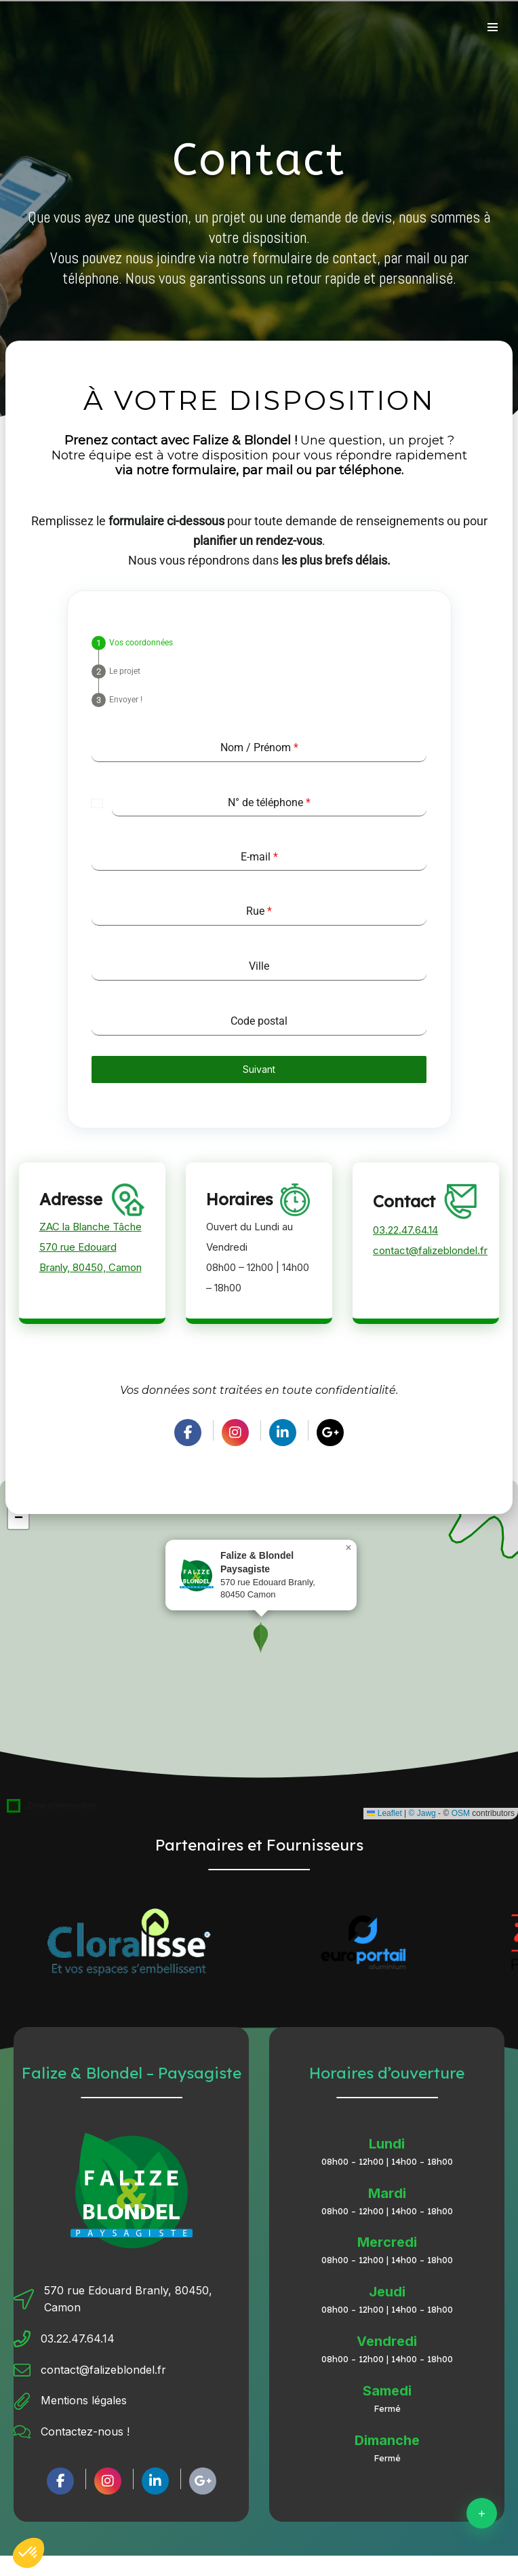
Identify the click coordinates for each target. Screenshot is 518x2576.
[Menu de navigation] (492, 27)
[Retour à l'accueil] (34, 27)
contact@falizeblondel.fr (430, 1250)
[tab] (132, 643)
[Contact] (481, 2513)
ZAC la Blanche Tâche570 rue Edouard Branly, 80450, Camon (90, 1247)
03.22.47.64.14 (405, 1230)
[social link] (187, 1432)
